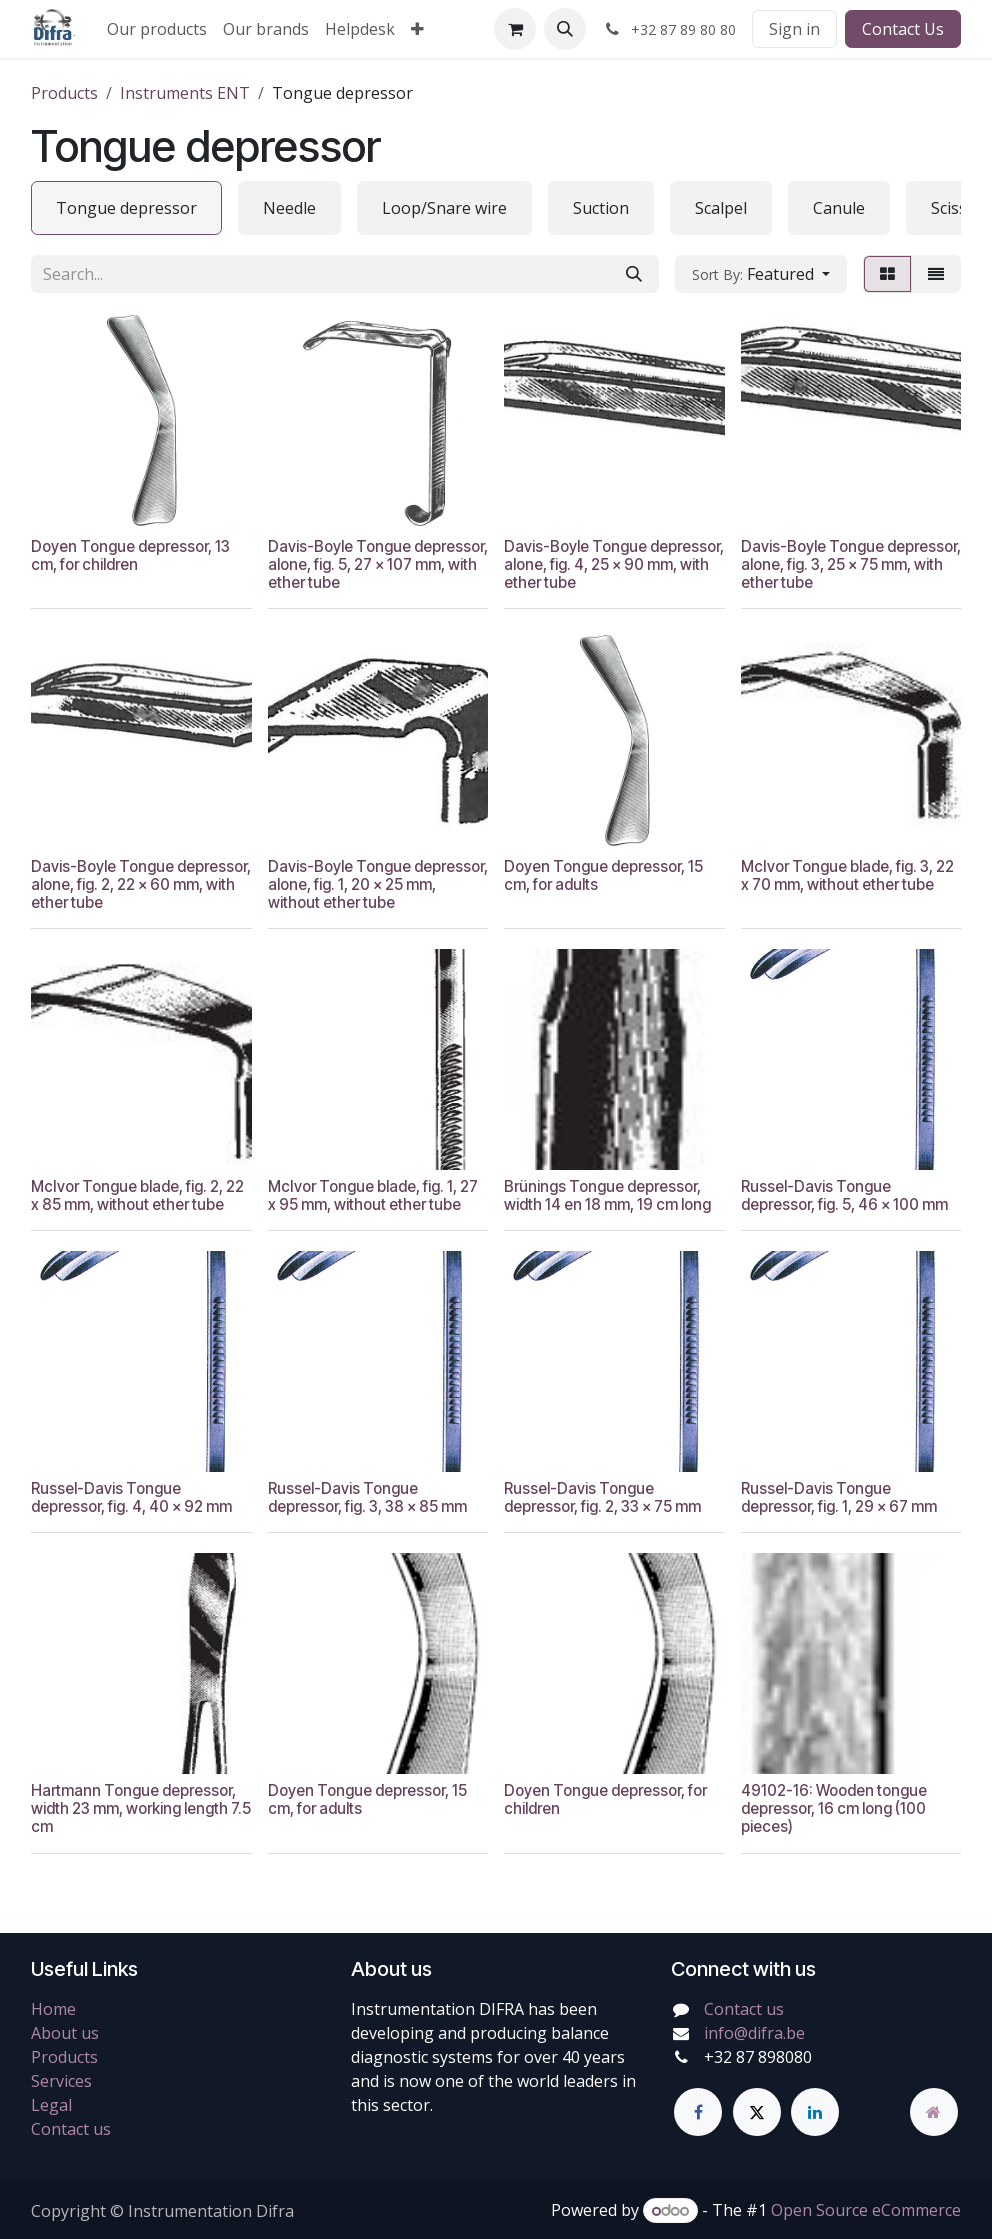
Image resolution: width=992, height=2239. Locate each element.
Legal (51, 2105)
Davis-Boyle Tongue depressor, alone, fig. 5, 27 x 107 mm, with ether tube (378, 564)
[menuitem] (157, 29)
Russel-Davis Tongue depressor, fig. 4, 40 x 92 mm (131, 1497)
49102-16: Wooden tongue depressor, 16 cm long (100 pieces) (834, 1808)
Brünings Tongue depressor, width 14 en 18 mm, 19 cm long (607, 1195)
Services (61, 2081)
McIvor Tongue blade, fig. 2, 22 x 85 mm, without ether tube (137, 1195)
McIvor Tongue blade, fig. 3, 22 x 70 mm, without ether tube (847, 875)
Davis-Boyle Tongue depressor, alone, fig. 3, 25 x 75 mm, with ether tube (851, 564)
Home (53, 2009)
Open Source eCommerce (866, 2210)
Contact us (71, 2129)
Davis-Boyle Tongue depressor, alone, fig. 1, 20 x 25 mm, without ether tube (378, 884)
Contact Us (903, 29)
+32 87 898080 (758, 2057)
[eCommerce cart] (515, 29)
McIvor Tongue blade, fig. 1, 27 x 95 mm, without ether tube (373, 1195)
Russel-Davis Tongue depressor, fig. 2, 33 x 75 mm (602, 1497)
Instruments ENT (185, 93)
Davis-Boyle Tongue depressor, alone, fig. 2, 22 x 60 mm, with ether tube (141, 884)
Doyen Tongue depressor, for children (605, 1799)
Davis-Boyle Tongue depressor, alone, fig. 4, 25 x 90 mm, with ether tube (614, 564)
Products (64, 93)
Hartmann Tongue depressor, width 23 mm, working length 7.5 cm (141, 1808)
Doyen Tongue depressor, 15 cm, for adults (603, 875)
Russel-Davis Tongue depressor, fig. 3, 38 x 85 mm (367, 1497)
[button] (565, 29)
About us (65, 2033)
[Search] (634, 274)
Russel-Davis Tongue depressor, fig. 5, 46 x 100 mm (844, 1195)
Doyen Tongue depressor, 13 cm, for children (130, 555)
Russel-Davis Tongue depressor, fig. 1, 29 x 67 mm (839, 1497)
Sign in (794, 29)
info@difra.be (754, 2033)
